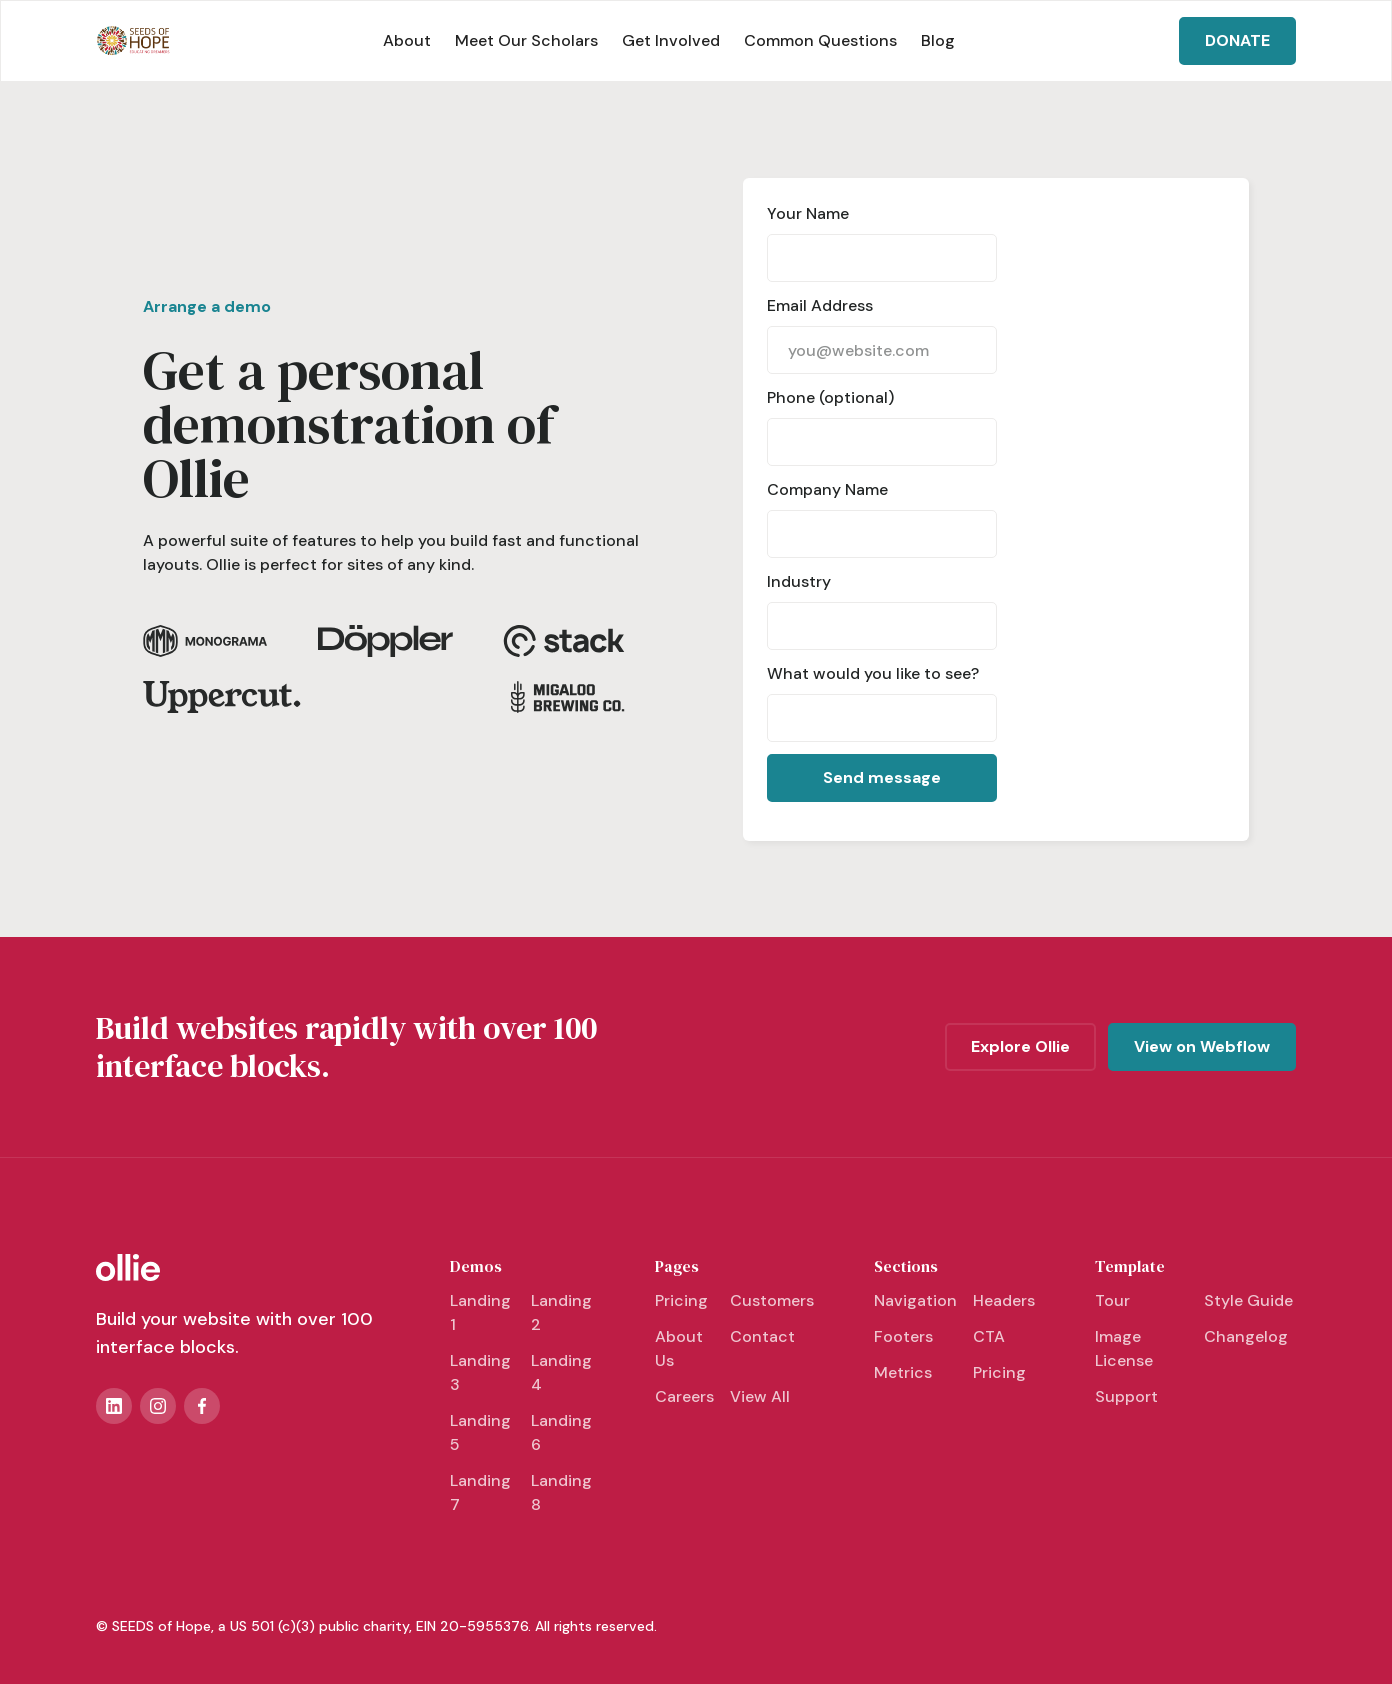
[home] (133, 41)
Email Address (820, 305)
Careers (684, 1396)
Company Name (827, 489)
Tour (1112, 1300)
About (407, 40)
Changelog (1246, 1336)
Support (1126, 1396)
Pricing (681, 1300)
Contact (762, 1336)
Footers (903, 1336)
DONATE (1237, 40)
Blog (938, 40)
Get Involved (671, 40)
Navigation (915, 1300)
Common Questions (820, 40)
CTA (989, 1336)
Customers (772, 1300)
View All (760, 1396)
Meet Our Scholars (526, 40)
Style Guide (1248, 1300)
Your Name (808, 213)
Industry (799, 581)
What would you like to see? (873, 673)
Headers (1004, 1300)
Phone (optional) (830, 397)
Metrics (903, 1372)
